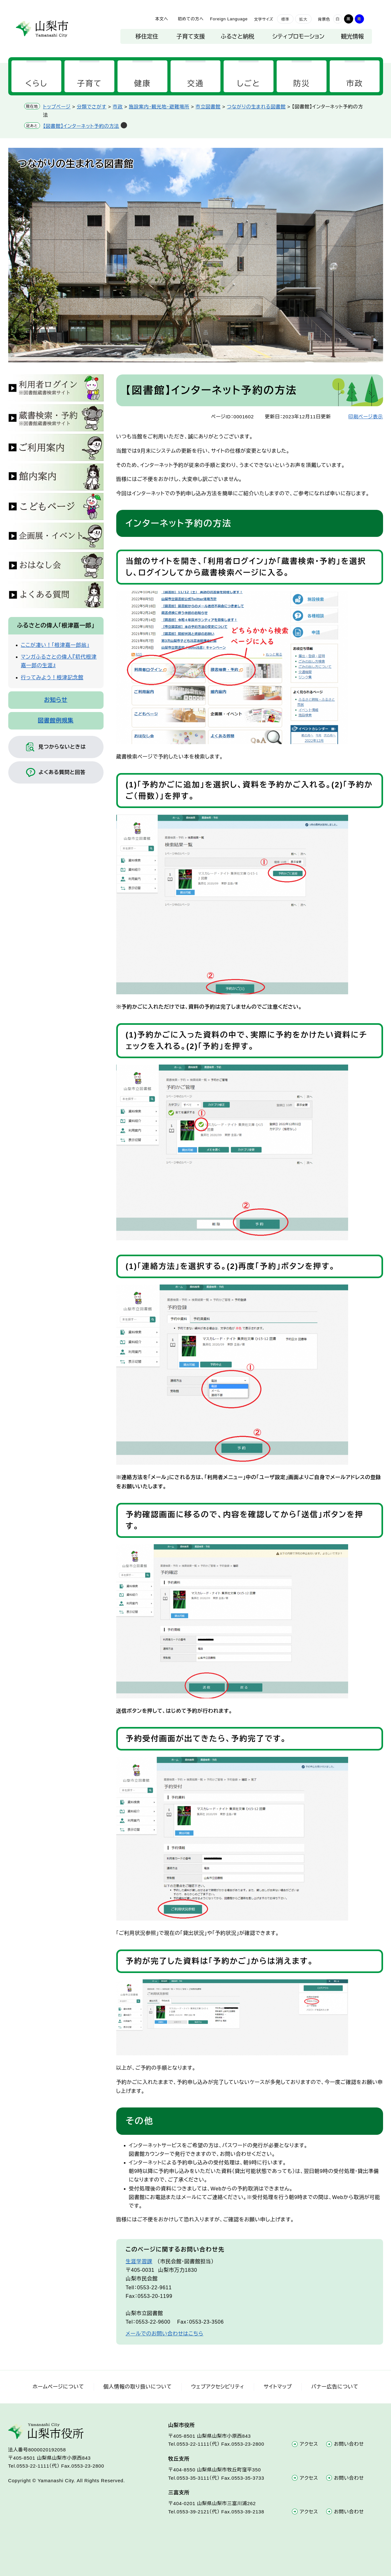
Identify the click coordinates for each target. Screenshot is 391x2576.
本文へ (161, 19)
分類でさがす (91, 106)
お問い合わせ (349, 2444)
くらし (36, 83)
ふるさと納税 (237, 36)
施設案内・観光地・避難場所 (159, 106)
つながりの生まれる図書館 (256, 106)
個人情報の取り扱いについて (138, 2386)
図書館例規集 (56, 720)
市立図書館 (208, 106)
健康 (142, 83)
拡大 (303, 19)
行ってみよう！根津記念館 (52, 677)
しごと (248, 83)
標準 (285, 19)
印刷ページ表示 (365, 416)
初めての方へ (191, 19)
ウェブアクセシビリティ (217, 2386)
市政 (354, 83)
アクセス (309, 2444)
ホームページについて (58, 2386)
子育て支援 (191, 36)
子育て (89, 83)
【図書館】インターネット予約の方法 (81, 126)
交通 (195, 83)
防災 (301, 83)
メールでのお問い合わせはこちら (165, 2333)
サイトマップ (278, 2386)
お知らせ (56, 700)
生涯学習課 (139, 2261)
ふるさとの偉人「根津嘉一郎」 (55, 625)
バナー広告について (334, 2386)
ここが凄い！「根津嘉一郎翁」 (55, 645)
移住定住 (147, 36)
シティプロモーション (299, 36)
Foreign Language (228, 19)
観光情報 (352, 36)
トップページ (57, 106)
